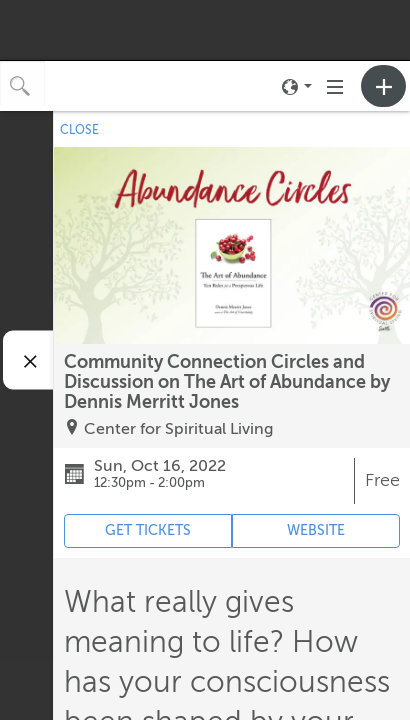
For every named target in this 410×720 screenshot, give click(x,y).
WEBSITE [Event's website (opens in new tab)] (316, 530)
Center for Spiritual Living (178, 429)
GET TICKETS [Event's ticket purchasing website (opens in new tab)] (148, 530)
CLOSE (79, 130)
